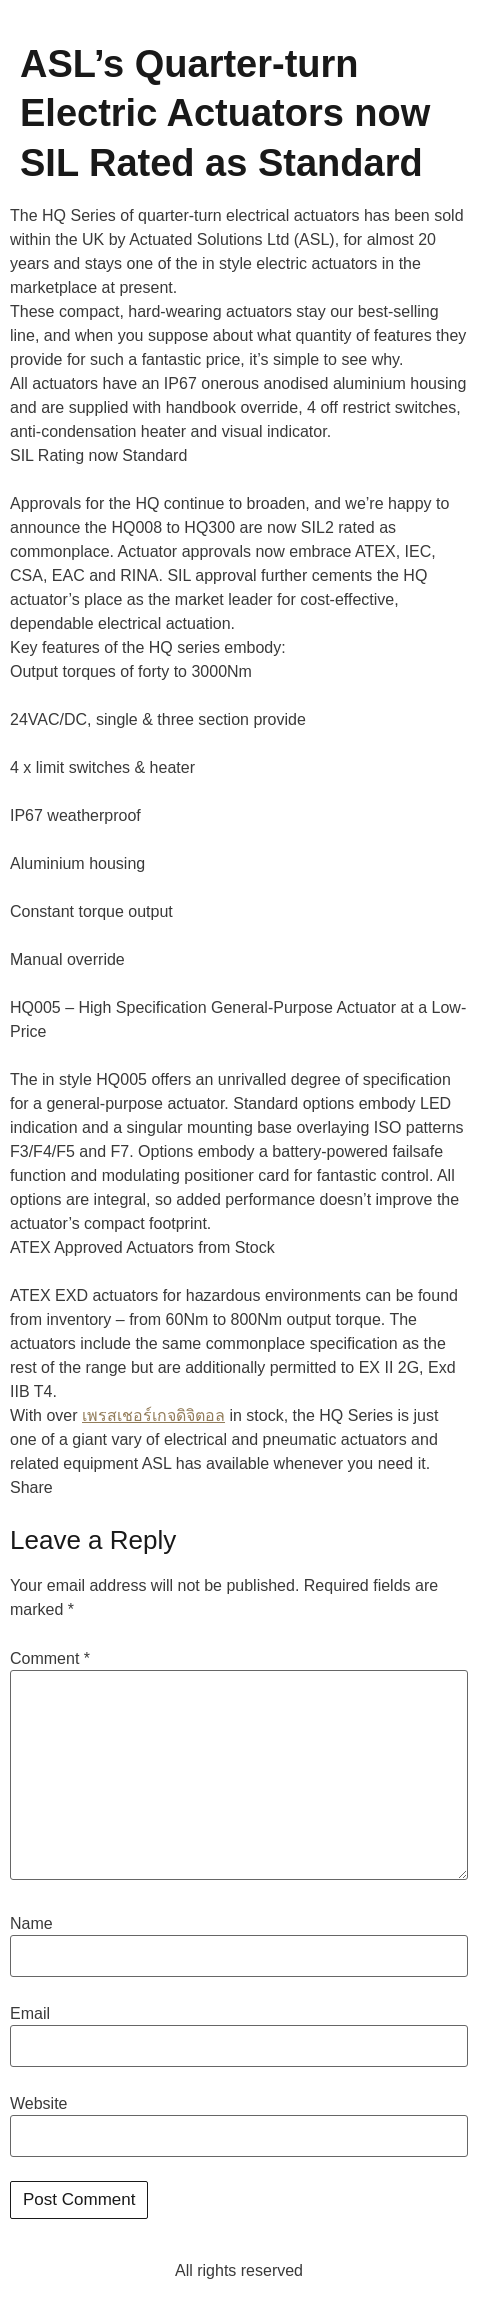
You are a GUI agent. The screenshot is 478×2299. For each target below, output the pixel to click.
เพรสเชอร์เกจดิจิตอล (153, 1415)
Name (31, 1924)
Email (30, 2014)
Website (39, 2104)
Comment (50, 1659)
